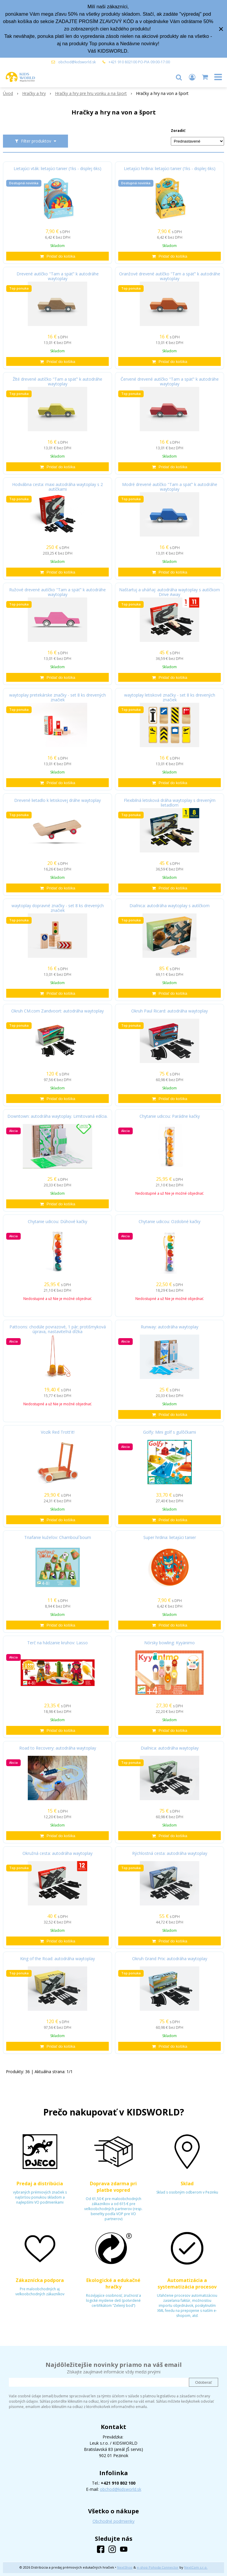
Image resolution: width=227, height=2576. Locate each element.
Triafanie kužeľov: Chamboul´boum (57, 1537)
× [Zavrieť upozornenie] (221, 29)
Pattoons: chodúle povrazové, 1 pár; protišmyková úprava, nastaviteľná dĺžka (57, 1329)
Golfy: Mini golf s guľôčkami (169, 1432)
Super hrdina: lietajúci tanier (169, 1537)
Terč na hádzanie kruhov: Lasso (57, 1642)
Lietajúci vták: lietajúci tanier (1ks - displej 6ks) (57, 168)
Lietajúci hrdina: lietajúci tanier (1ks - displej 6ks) (169, 168)
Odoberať (203, 2382)
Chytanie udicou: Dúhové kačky (57, 1221)
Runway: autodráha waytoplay (169, 1327)
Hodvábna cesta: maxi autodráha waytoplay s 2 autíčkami (57, 487)
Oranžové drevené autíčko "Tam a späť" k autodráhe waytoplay (169, 276)
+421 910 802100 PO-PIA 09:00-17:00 (139, 61)
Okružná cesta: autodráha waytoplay (57, 1853)
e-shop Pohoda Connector (158, 2567)
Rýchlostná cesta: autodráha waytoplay (169, 1853)
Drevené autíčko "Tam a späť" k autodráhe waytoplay (58, 276)
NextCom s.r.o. (195, 2567)
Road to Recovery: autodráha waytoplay (57, 1748)
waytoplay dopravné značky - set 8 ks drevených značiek (58, 908)
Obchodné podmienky (113, 2521)
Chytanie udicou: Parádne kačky (170, 1116)
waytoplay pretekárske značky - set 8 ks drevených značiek (57, 697)
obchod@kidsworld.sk (77, 61)
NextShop (124, 2567)
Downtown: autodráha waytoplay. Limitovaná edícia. (57, 1116)
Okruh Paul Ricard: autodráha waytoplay (169, 1011)
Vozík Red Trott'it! (57, 1432)
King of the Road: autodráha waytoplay (57, 1958)
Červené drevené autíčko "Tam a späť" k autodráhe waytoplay (170, 381)
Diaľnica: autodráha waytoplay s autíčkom (169, 905)
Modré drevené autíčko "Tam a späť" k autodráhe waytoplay (169, 487)
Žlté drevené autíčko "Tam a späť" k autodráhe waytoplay (57, 381)
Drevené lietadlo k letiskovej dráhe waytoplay (57, 800)
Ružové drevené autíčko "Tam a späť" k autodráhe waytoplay (57, 592)
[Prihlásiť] (192, 77)
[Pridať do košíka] (57, 256)
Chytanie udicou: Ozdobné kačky (169, 1221)
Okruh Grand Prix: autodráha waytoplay (169, 1958)
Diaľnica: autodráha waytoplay (170, 1748)
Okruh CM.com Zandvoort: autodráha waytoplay (57, 1011)
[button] (179, 77)
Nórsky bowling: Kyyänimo (169, 1642)
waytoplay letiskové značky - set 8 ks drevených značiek (169, 697)
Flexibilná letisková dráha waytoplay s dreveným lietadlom (169, 802)
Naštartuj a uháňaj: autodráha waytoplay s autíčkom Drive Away (169, 592)
